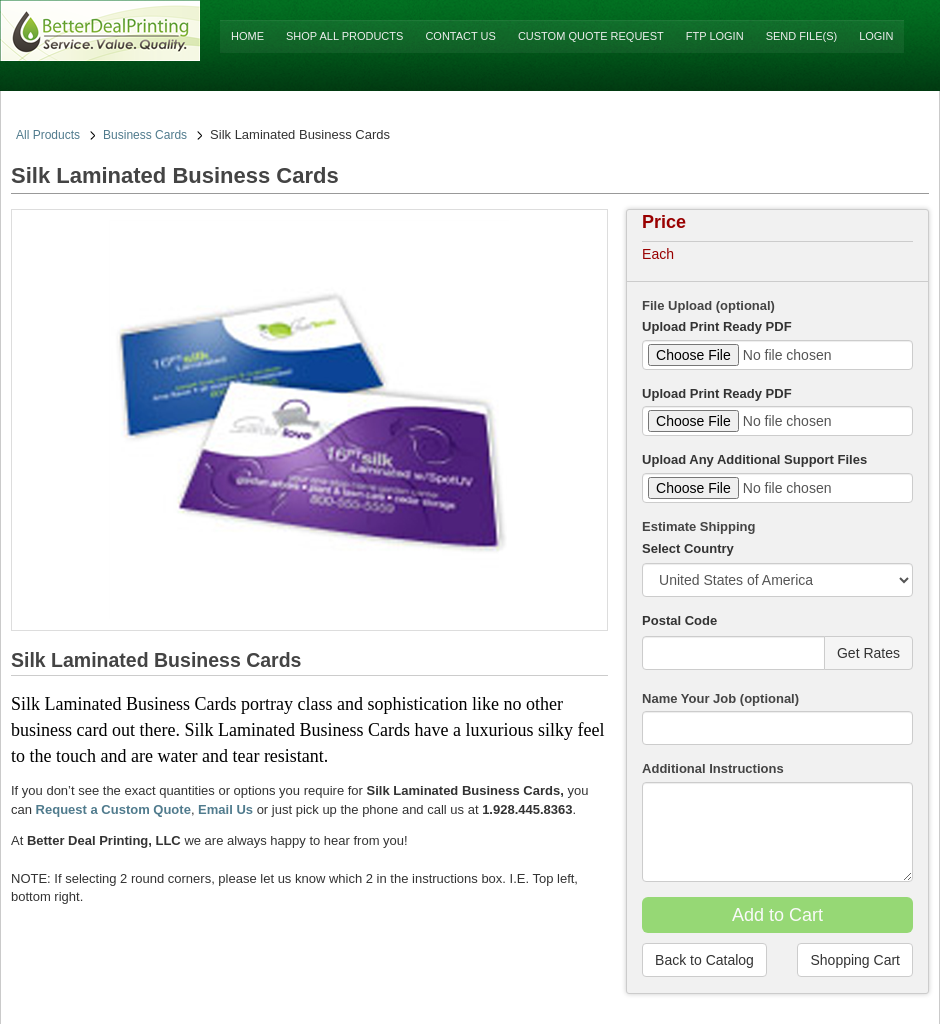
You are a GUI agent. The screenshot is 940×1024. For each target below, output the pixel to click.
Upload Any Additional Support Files (754, 459)
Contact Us (460, 36)
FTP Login (715, 36)
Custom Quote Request (591, 36)
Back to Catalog (704, 960)
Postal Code (679, 620)
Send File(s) (802, 36)
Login (876, 36)
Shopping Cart (855, 960)
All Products (48, 135)
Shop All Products (344, 36)
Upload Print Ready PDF (717, 326)
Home (247, 36)
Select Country (688, 548)
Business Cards (145, 135)
